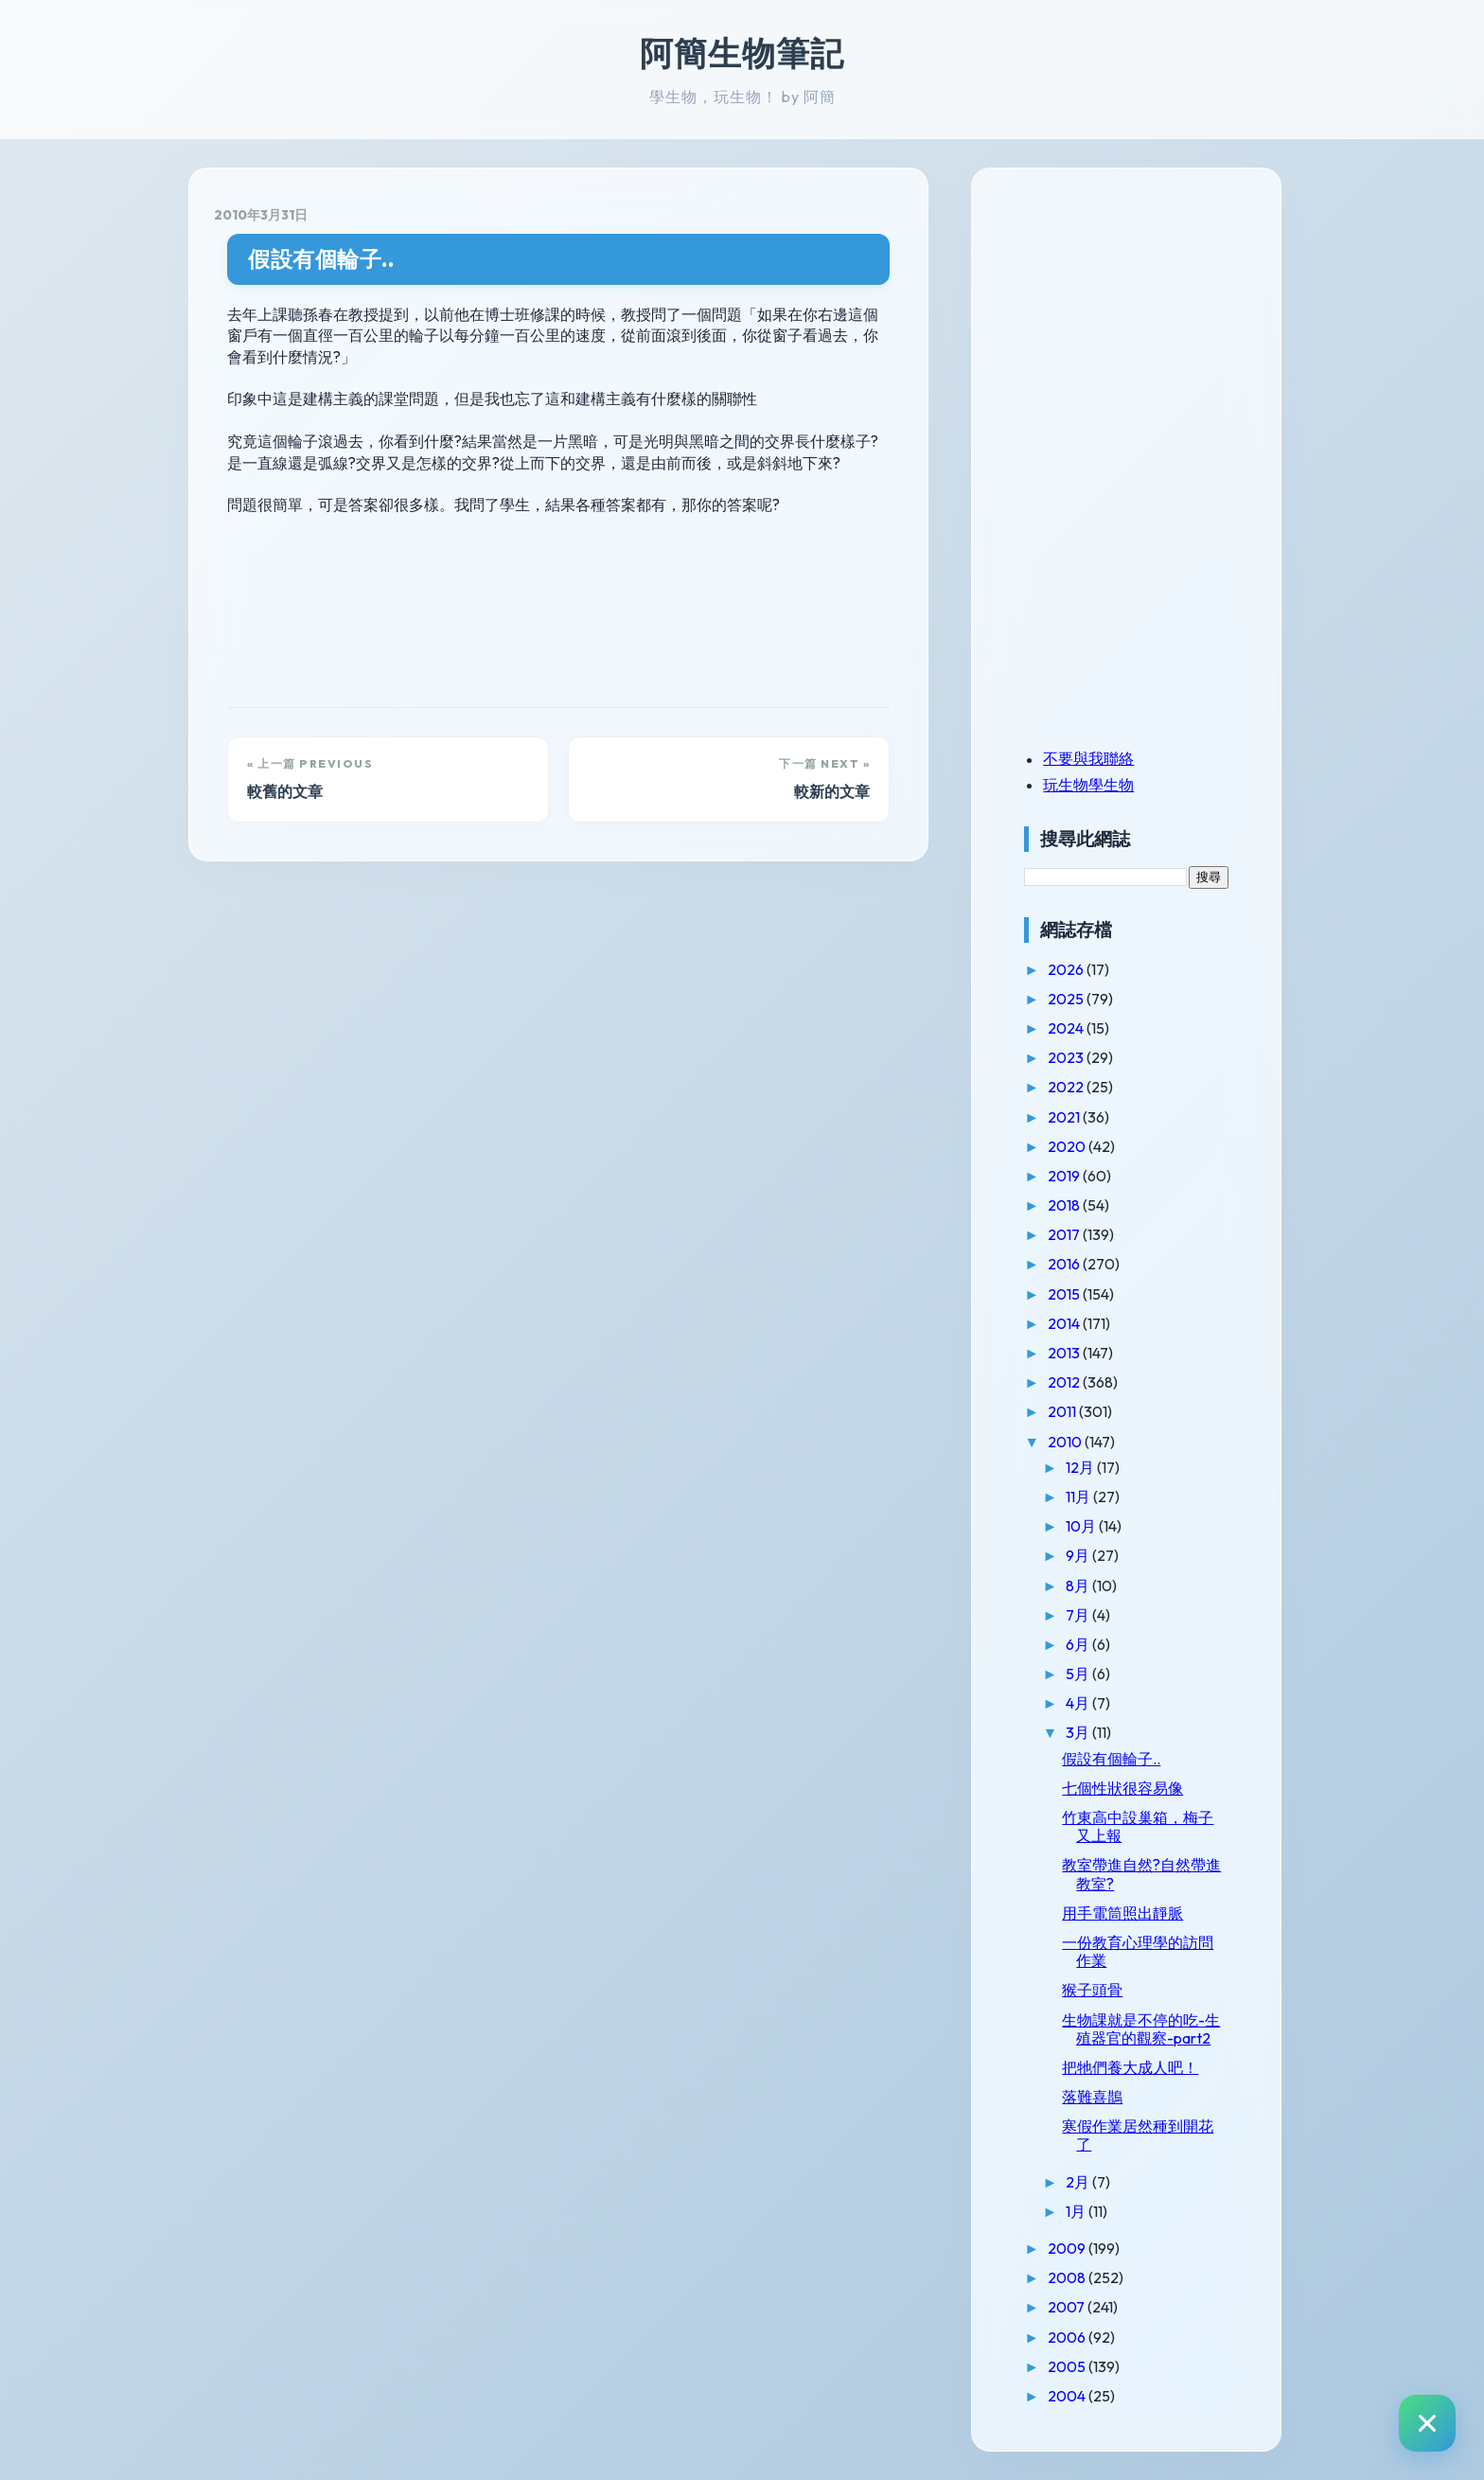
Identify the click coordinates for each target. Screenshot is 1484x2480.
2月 (1086, 2181)
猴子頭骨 (1099, 1989)
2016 (1072, 1263)
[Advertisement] (1150, 324)
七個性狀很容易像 (1130, 1788)
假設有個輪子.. (321, 259)
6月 (1086, 1644)
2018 (1072, 1205)
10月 (1089, 1525)
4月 (1086, 1702)
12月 (1088, 1467)
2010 (1073, 1441)
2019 (1072, 1175)
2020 (1075, 1146)
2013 (1072, 1352)
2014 (1072, 1323)
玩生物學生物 (1096, 784)
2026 (1074, 969)
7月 (1086, 1614)
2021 (1072, 1116)
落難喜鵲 (1099, 2096)
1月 (1084, 2211)
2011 (1070, 1411)
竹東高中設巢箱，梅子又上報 (1145, 1826)
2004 (1075, 2395)
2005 (1075, 2366)
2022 (1074, 1086)
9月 (1086, 1555)
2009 (1075, 2248)
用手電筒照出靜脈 (1130, 1913)
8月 (1086, 1585)
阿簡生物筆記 (742, 53)
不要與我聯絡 (1096, 758)
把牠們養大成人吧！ (1137, 2067)
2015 (1072, 1293)
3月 (1086, 1732)
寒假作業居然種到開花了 (1145, 2135)
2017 (1072, 1234)
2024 (1074, 1028)
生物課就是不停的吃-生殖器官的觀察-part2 (1148, 2029)
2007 (1075, 2306)
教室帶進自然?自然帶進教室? (1148, 1873)
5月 (1086, 1673)
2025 (1074, 998)
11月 (1087, 1496)
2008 (1075, 2277)
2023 (1074, 1057)
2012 (1072, 1382)
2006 (1075, 2337)
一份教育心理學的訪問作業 (1145, 1951)
